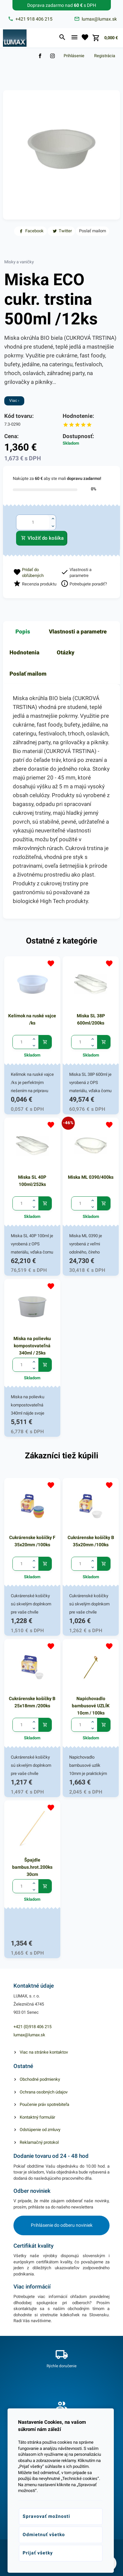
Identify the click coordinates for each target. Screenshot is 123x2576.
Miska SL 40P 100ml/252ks (32, 1180)
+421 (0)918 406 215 (32, 2026)
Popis (22, 631)
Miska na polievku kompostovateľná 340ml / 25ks (32, 1345)
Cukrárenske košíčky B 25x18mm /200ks (32, 1702)
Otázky (65, 652)
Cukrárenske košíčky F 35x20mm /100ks (32, 1541)
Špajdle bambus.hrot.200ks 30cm (32, 1867)
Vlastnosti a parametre (78, 631)
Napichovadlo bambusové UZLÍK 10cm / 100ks (91, 1705)
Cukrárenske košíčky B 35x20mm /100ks (91, 1541)
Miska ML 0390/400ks (90, 1177)
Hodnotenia (24, 652)
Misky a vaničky (19, 261)
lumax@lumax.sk (29, 2034)
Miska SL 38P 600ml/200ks (91, 1019)
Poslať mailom (28, 673)
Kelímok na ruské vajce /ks (32, 1019)
